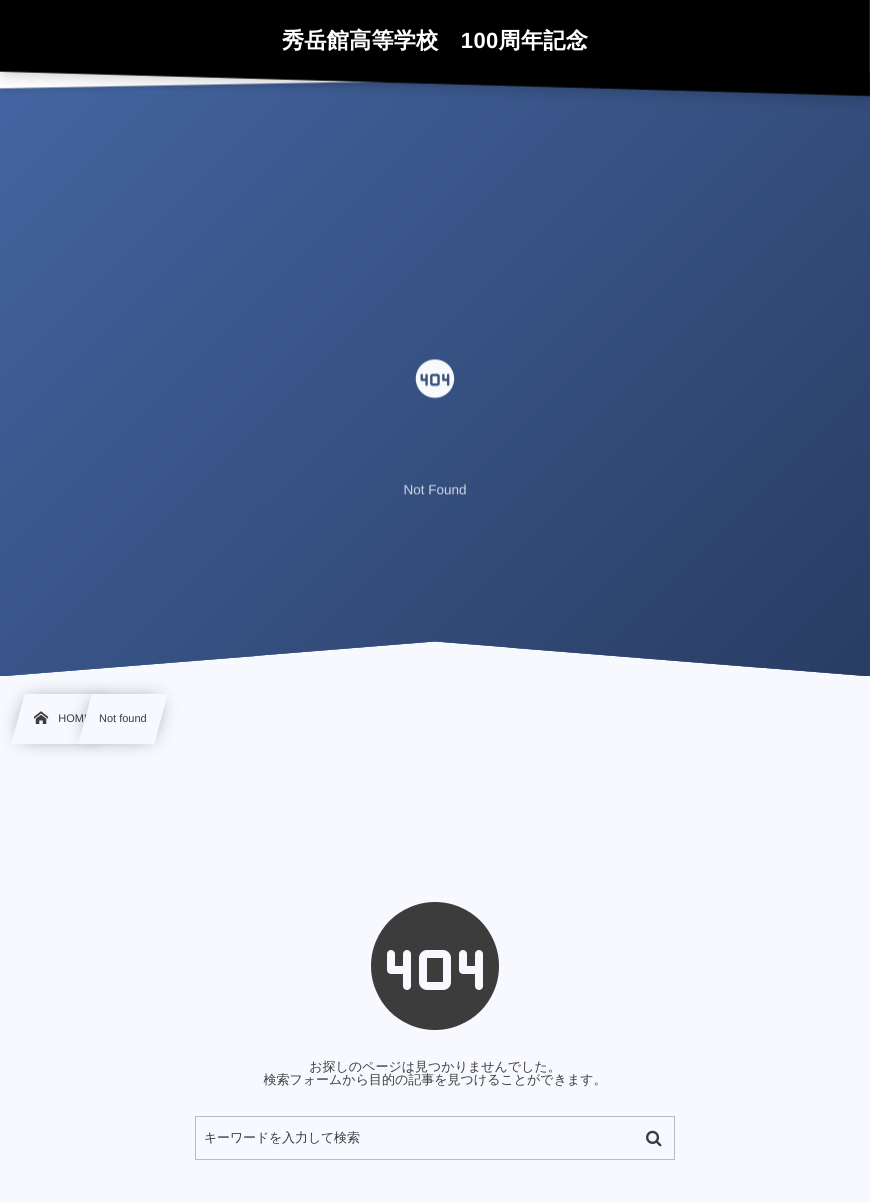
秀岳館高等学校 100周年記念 (435, 41)
